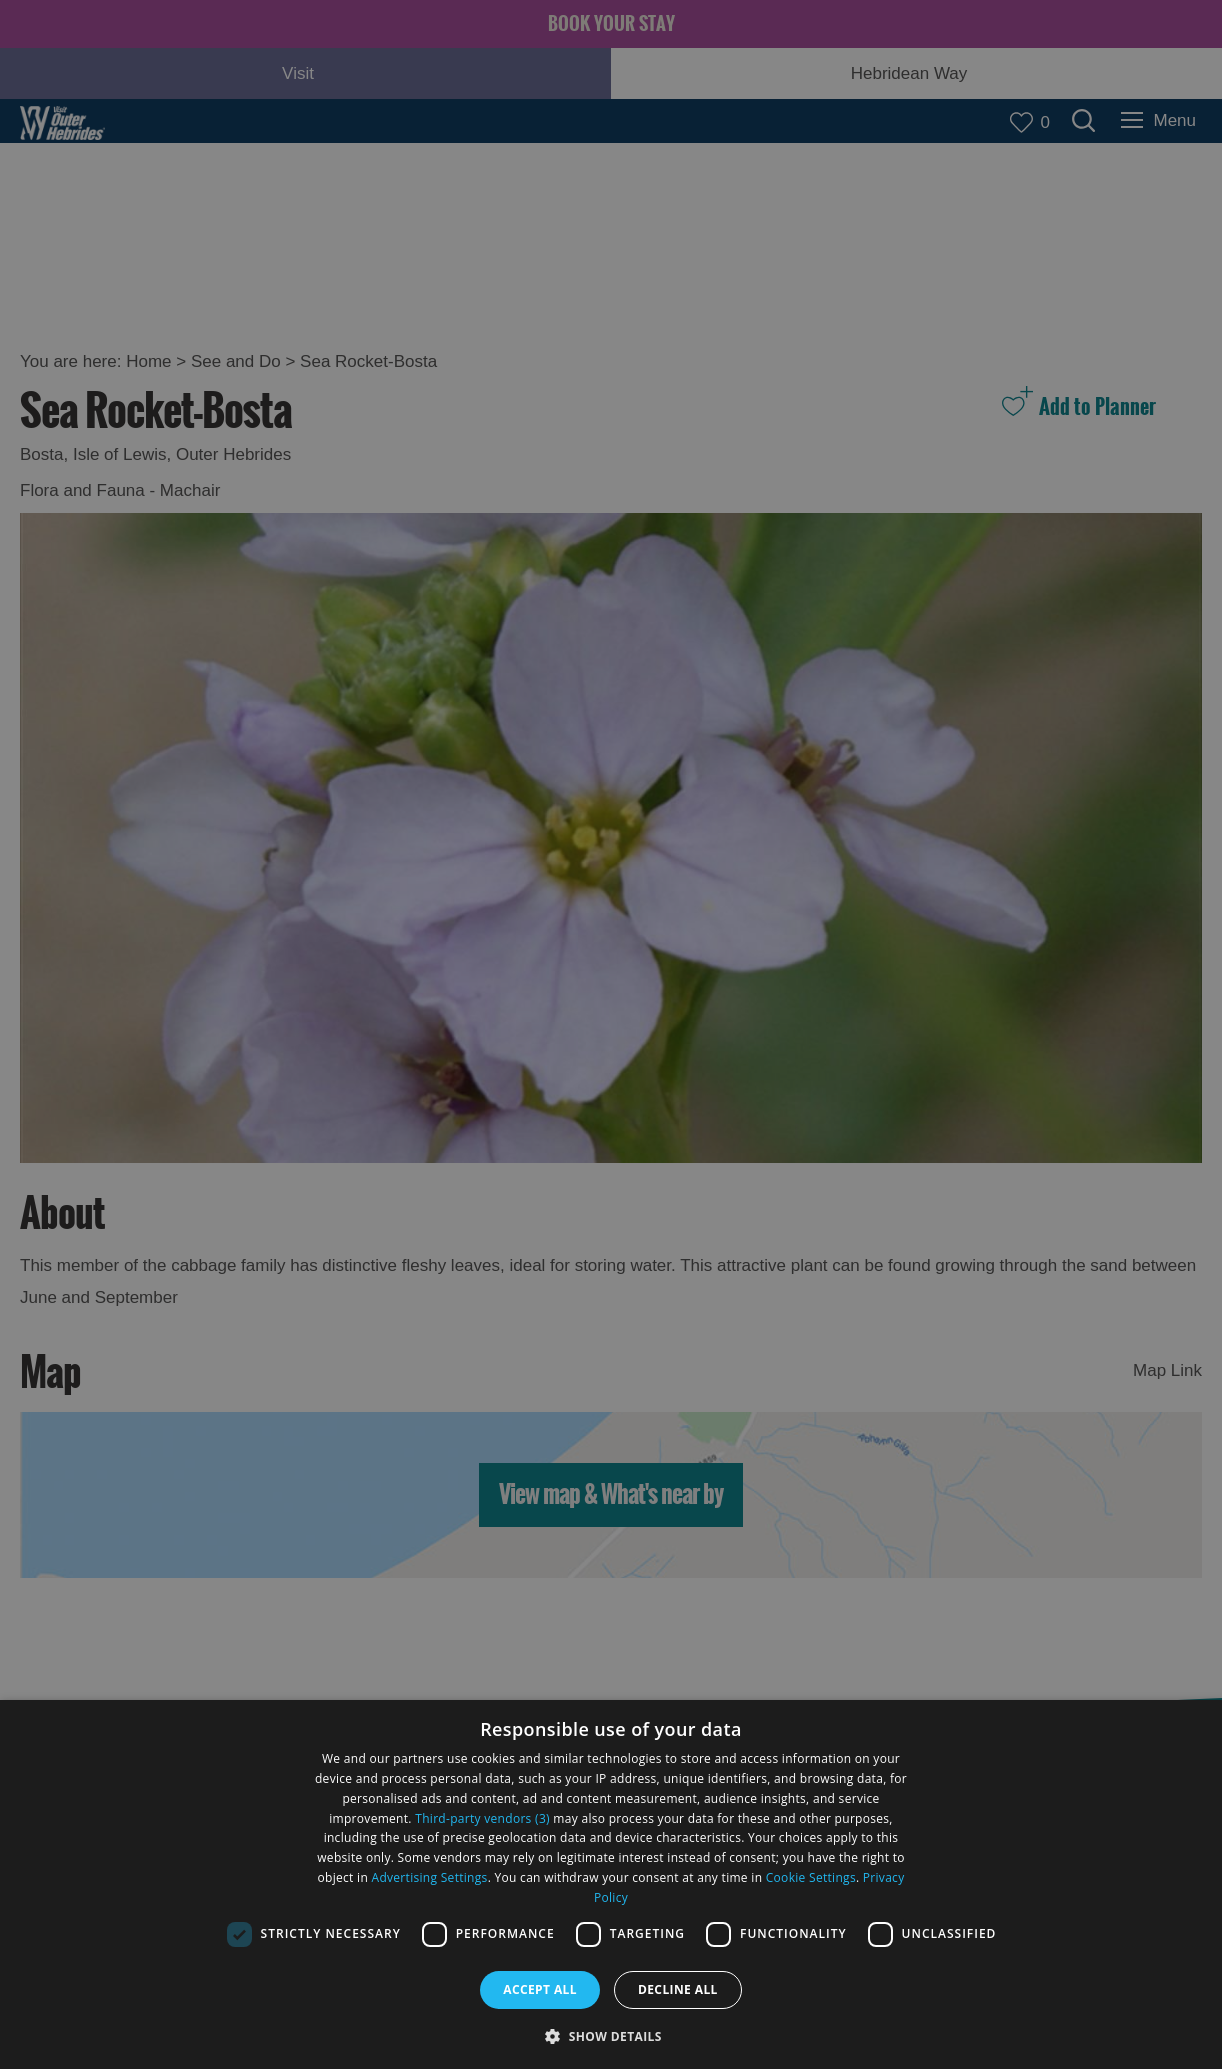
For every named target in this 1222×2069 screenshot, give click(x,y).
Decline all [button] (678, 1989)
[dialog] (611, 1884)
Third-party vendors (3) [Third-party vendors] (482, 1818)
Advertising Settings (430, 1877)
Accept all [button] (540, 1989)
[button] (611, 2034)
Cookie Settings (811, 1877)
